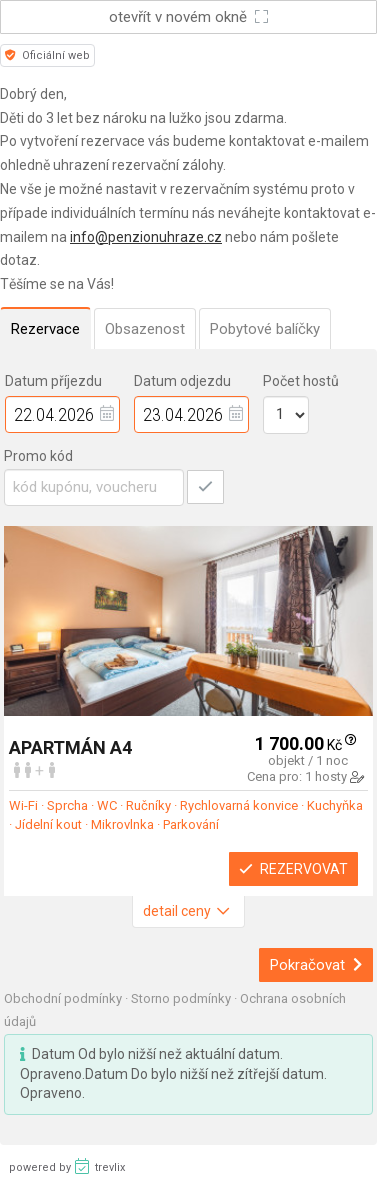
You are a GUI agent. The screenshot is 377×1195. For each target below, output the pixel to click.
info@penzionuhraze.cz (146, 237)
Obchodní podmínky (64, 998)
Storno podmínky (182, 998)
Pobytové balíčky (265, 329)
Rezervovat (293, 869)
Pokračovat (316, 965)
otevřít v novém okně (189, 17)
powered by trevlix (67, 1166)
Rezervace (45, 329)
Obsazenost (145, 329)
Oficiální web (47, 55)
